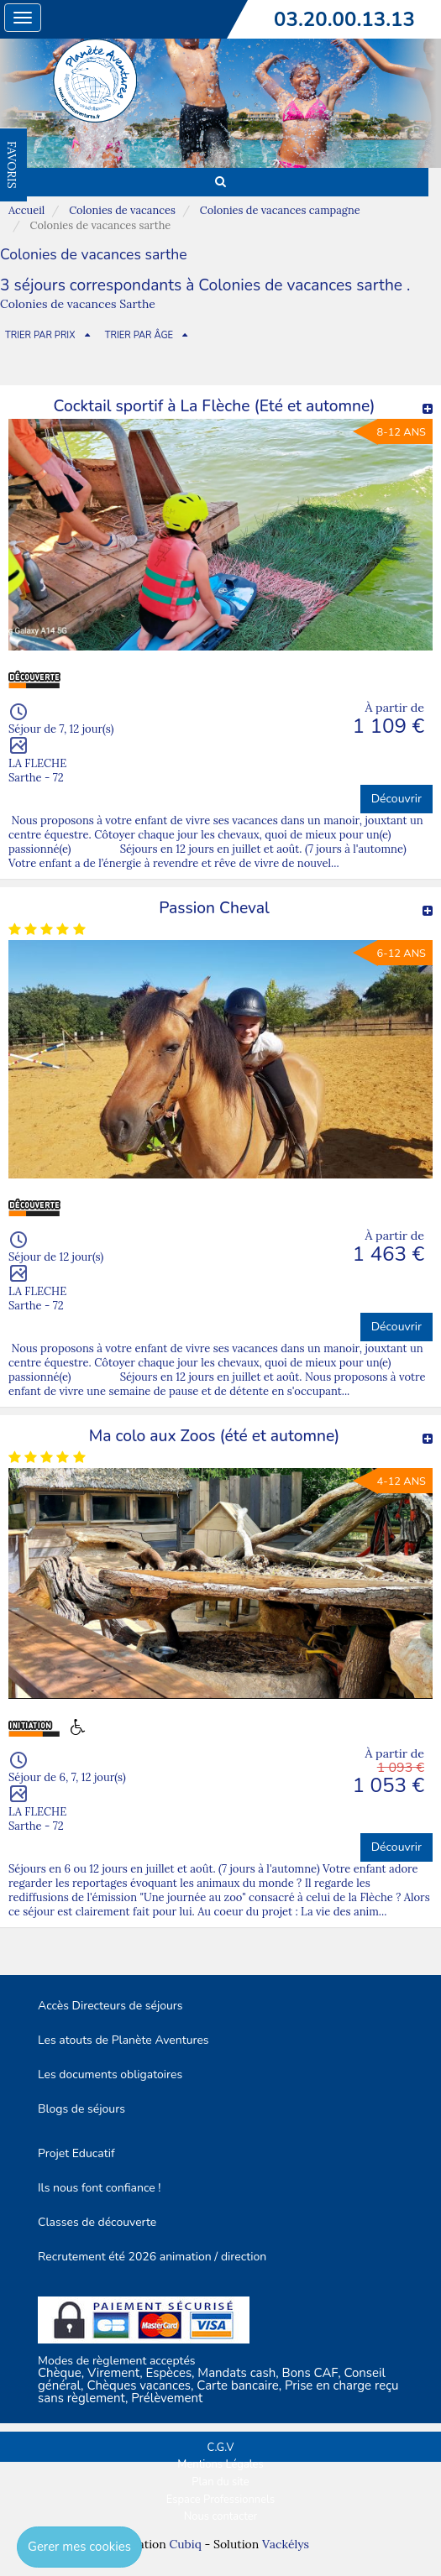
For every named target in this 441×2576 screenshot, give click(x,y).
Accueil (26, 210)
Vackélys (285, 2544)
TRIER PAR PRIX (40, 335)
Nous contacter (220, 2516)
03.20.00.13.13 (344, 19)
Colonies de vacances (122, 210)
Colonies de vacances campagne (280, 210)
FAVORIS (11, 165)
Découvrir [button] (396, 799)
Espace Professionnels (220, 2499)
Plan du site (220, 2482)
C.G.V (220, 2447)
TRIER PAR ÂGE (139, 335)
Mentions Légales (220, 2464)
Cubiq (185, 2544)
